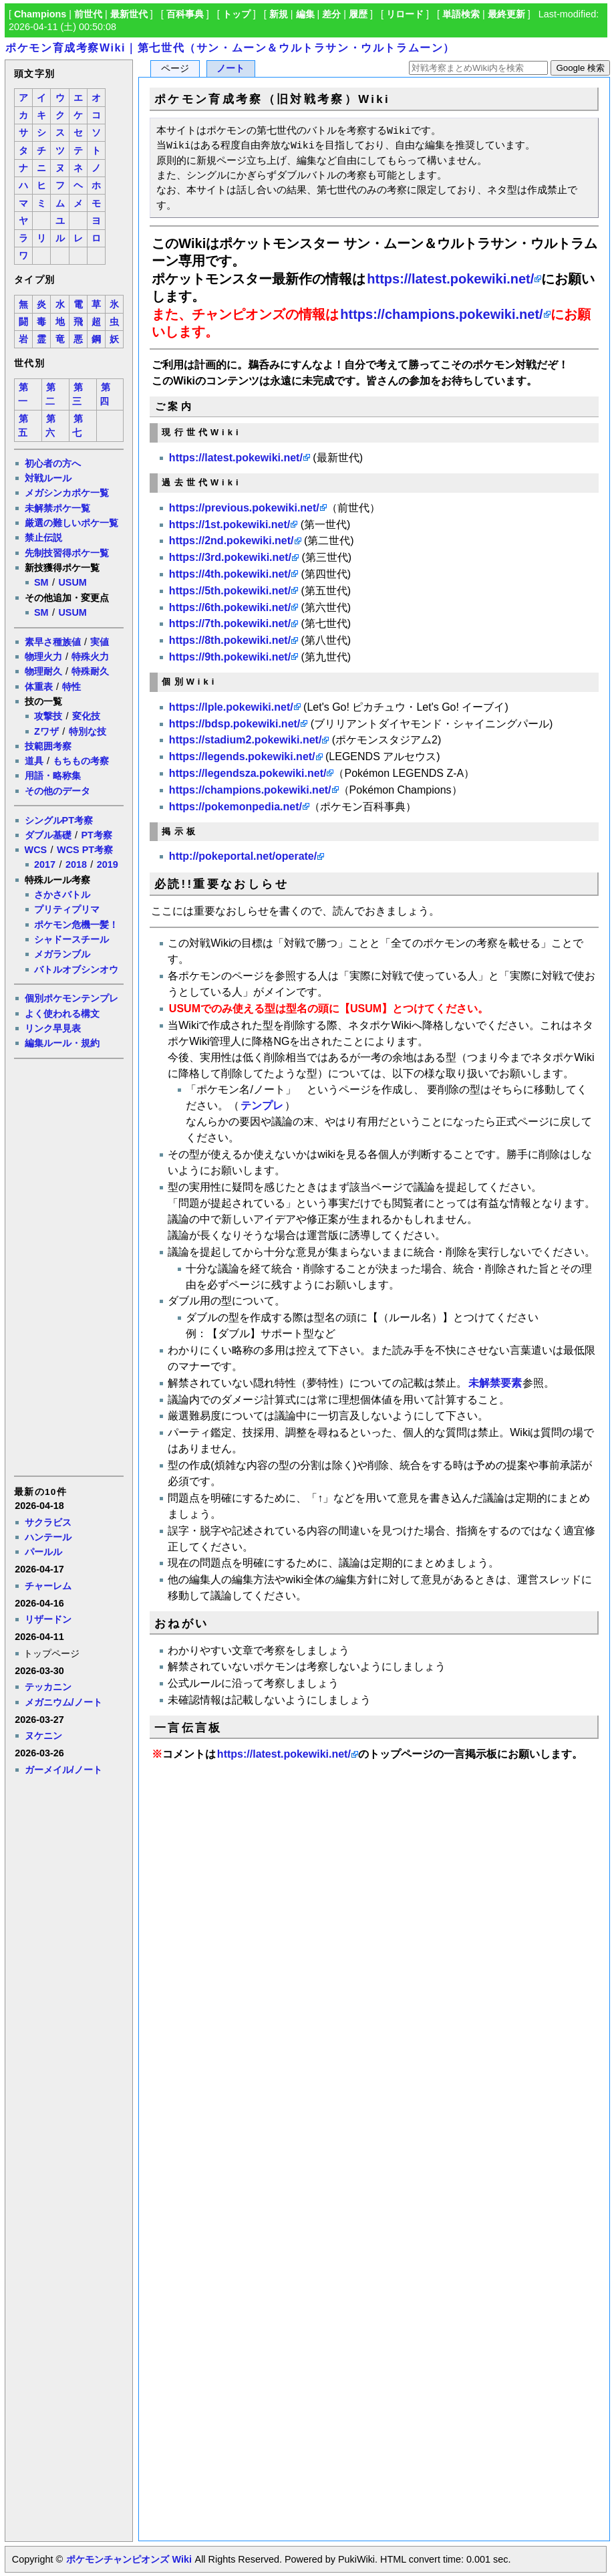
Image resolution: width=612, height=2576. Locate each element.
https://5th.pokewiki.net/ (230, 590)
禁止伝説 (43, 537)
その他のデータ (57, 791)
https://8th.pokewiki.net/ (230, 640)
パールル (43, 1551)
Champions (40, 14)
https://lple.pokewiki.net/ (231, 707)
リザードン (48, 1619)
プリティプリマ (67, 909)
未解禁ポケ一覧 (57, 508)
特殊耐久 (90, 671)
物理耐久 (43, 671)
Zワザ (46, 731)
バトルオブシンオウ (76, 969)
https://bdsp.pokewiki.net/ (234, 723)
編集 (305, 14)
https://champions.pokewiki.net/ (441, 314)
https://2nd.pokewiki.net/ (231, 540)
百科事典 (185, 14)
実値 (99, 641)
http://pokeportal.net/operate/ (243, 856)
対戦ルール (48, 478)
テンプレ (262, 1105)
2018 (76, 864)
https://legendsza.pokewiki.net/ (248, 773)
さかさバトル (62, 894)
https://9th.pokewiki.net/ (230, 657)
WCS (36, 849)
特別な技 (87, 731)
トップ (236, 14)
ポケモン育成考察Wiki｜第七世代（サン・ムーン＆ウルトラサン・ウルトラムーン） (230, 47)
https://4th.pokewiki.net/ (230, 574)
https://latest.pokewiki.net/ (450, 278)
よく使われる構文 (62, 1013)
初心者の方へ (53, 463)
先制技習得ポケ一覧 (67, 553)
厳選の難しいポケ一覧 (71, 522)
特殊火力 (90, 656)
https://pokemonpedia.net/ (235, 806)
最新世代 (129, 14)
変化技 (86, 716)
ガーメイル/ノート (63, 1769)
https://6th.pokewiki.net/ (230, 607)
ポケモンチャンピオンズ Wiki (128, 2559)
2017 (44, 864)
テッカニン (48, 1686)
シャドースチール (71, 939)
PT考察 (96, 835)
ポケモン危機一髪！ (76, 924)
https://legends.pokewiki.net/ (242, 756)
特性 (71, 686)
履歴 (358, 14)
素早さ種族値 (53, 641)
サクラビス (48, 1522)
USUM (72, 582)
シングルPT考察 (59, 820)
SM (41, 582)
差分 (331, 14)
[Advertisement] (68, 1266)
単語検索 (461, 14)
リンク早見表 (53, 1028)
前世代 (88, 14)
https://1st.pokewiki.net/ (229, 524)
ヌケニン (43, 1735)
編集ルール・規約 (62, 1043)
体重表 (39, 686)
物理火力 (43, 656)
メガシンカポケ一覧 (67, 492)
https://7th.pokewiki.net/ (230, 623)
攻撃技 (48, 716)
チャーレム (48, 1585)
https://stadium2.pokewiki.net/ (245, 739)
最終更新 (506, 14)
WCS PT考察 (85, 849)
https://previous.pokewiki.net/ (244, 507)
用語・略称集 (53, 775)
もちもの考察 (81, 760)
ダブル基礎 (48, 835)
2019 (107, 864)
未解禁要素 (495, 1383)
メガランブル (62, 954)
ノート (230, 69)
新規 (278, 14)
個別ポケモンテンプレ (71, 998)
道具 (34, 760)
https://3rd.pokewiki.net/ (230, 557)
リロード (405, 14)
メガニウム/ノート (63, 1702)
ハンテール (48, 1537)
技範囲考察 (48, 746)
